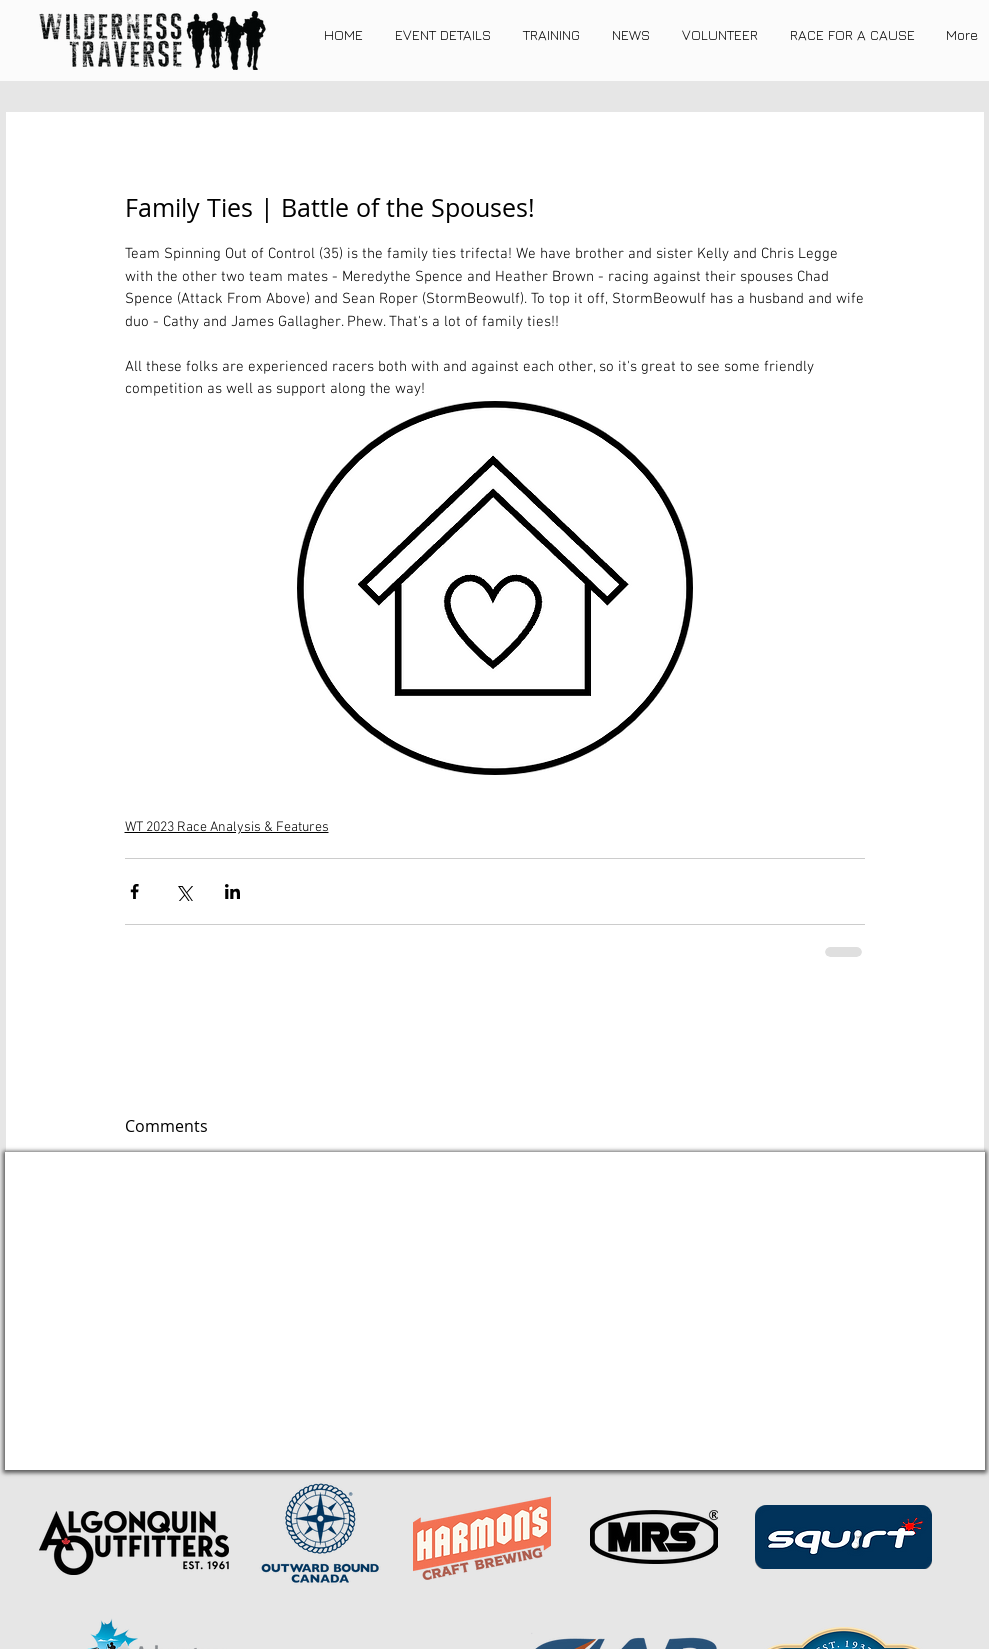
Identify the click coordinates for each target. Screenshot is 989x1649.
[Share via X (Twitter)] (183, 891)
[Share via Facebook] (134, 891)
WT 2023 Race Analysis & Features (227, 827)
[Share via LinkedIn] (232, 891)
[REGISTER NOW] (366, 1443)
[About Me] (619, 1442)
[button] (443, 35)
